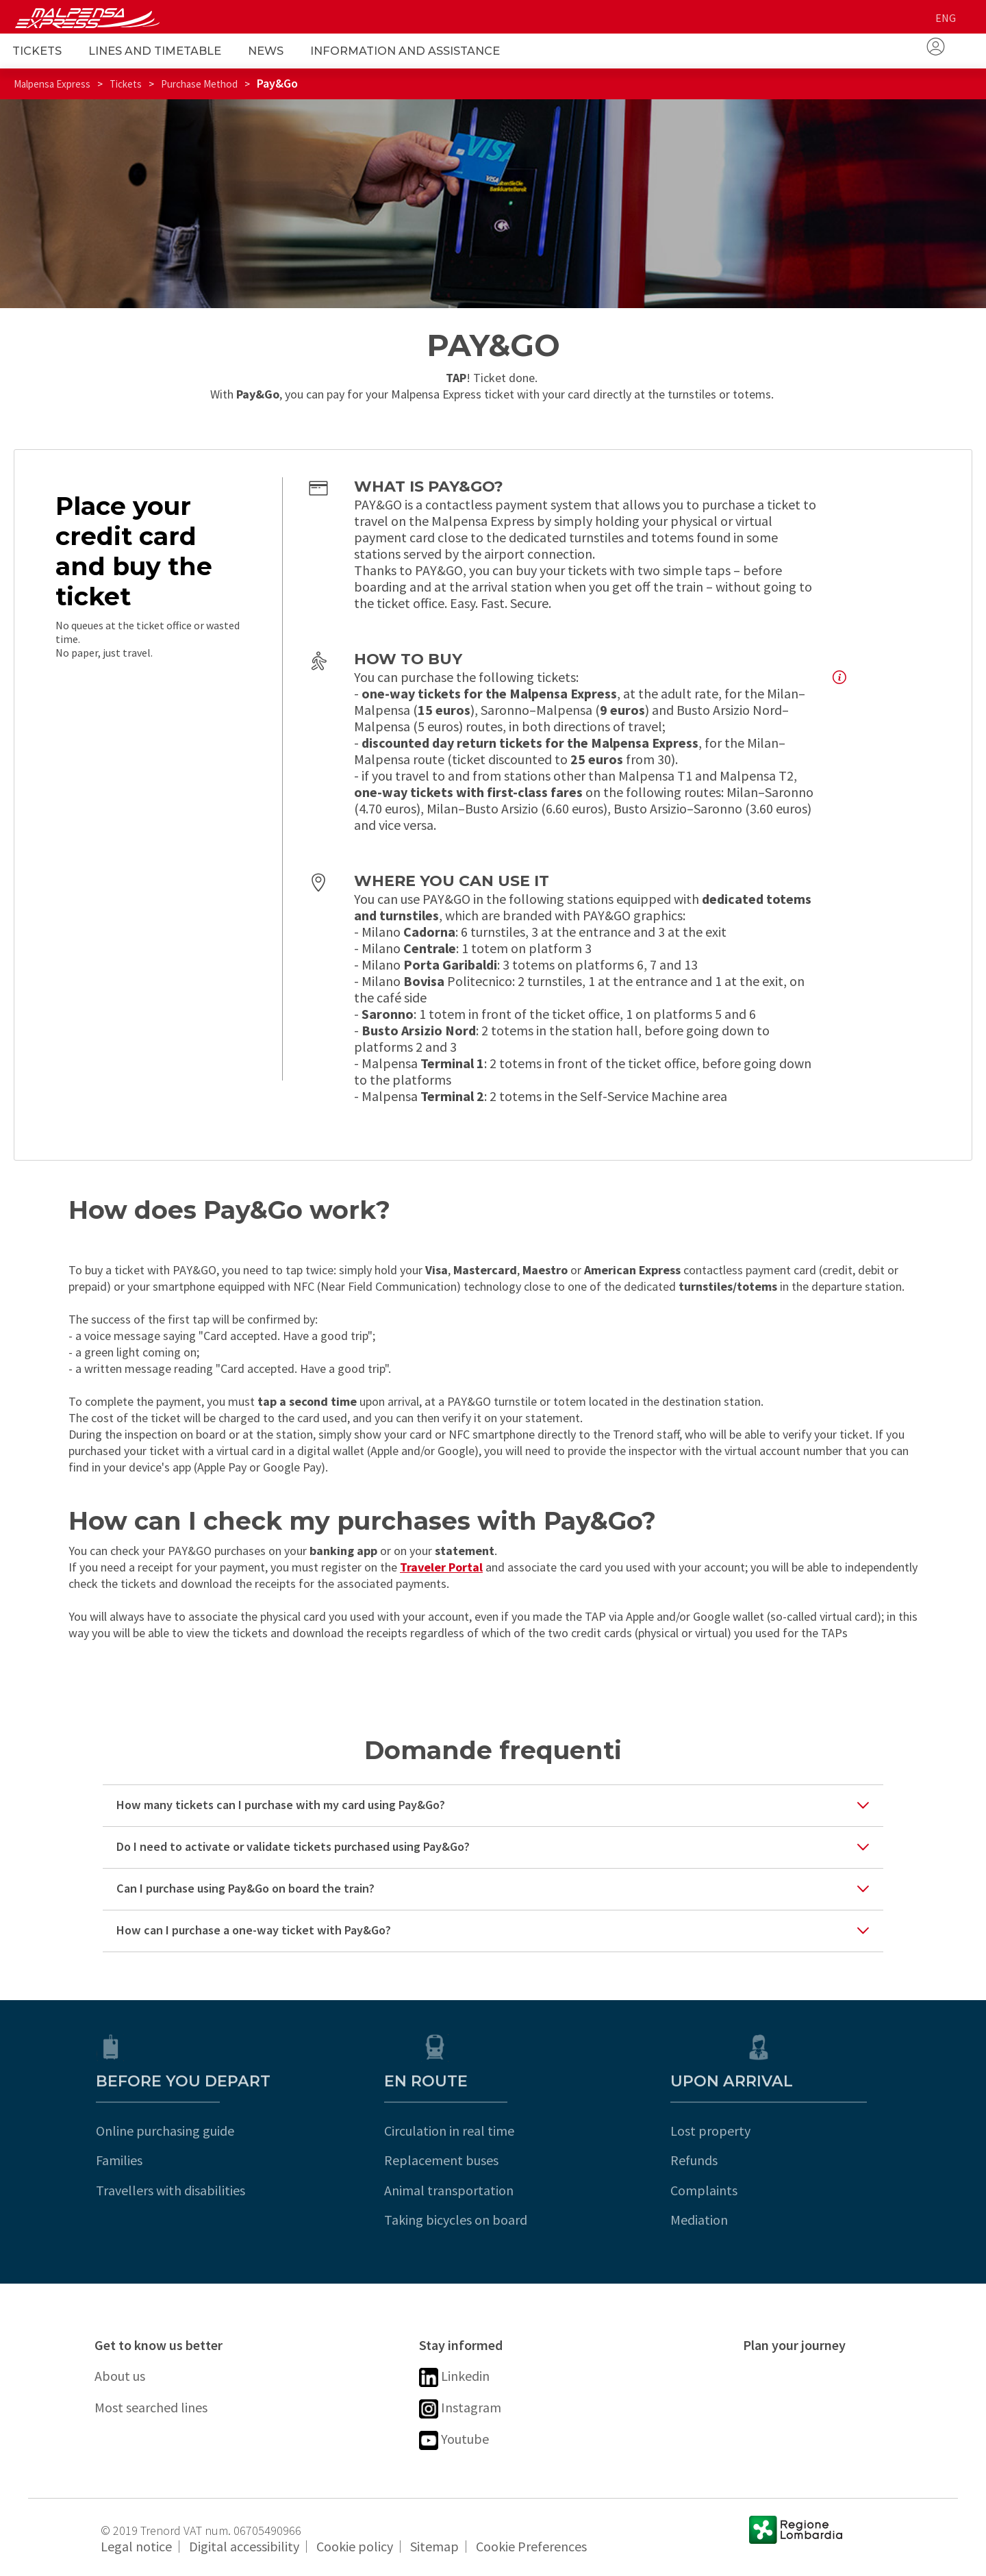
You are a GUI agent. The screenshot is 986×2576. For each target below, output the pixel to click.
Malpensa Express (52, 83)
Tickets (37, 51)
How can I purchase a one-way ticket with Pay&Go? (253, 1930)
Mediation (771, 2219)
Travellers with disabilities (169, 2190)
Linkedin (454, 2377)
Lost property (783, 2130)
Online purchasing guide (163, 2130)
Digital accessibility (244, 2546)
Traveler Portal (441, 1567)
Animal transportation (483, 2190)
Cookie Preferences (531, 2546)
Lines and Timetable (154, 51)
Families (117, 2160)
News (265, 51)
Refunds (766, 2160)
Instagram (460, 2409)
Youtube (454, 2440)
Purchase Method (199, 83)
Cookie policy (354, 2546)
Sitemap (434, 2546)
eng (945, 18)
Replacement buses (476, 2160)
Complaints (776, 2190)
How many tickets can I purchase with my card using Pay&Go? (280, 1805)
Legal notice (136, 2546)
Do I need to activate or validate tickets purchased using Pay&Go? (293, 1846)
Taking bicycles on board (490, 2219)
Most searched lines (150, 2407)
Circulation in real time (484, 2130)
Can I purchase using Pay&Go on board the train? (245, 1888)
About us (119, 2375)
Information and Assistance (405, 51)
